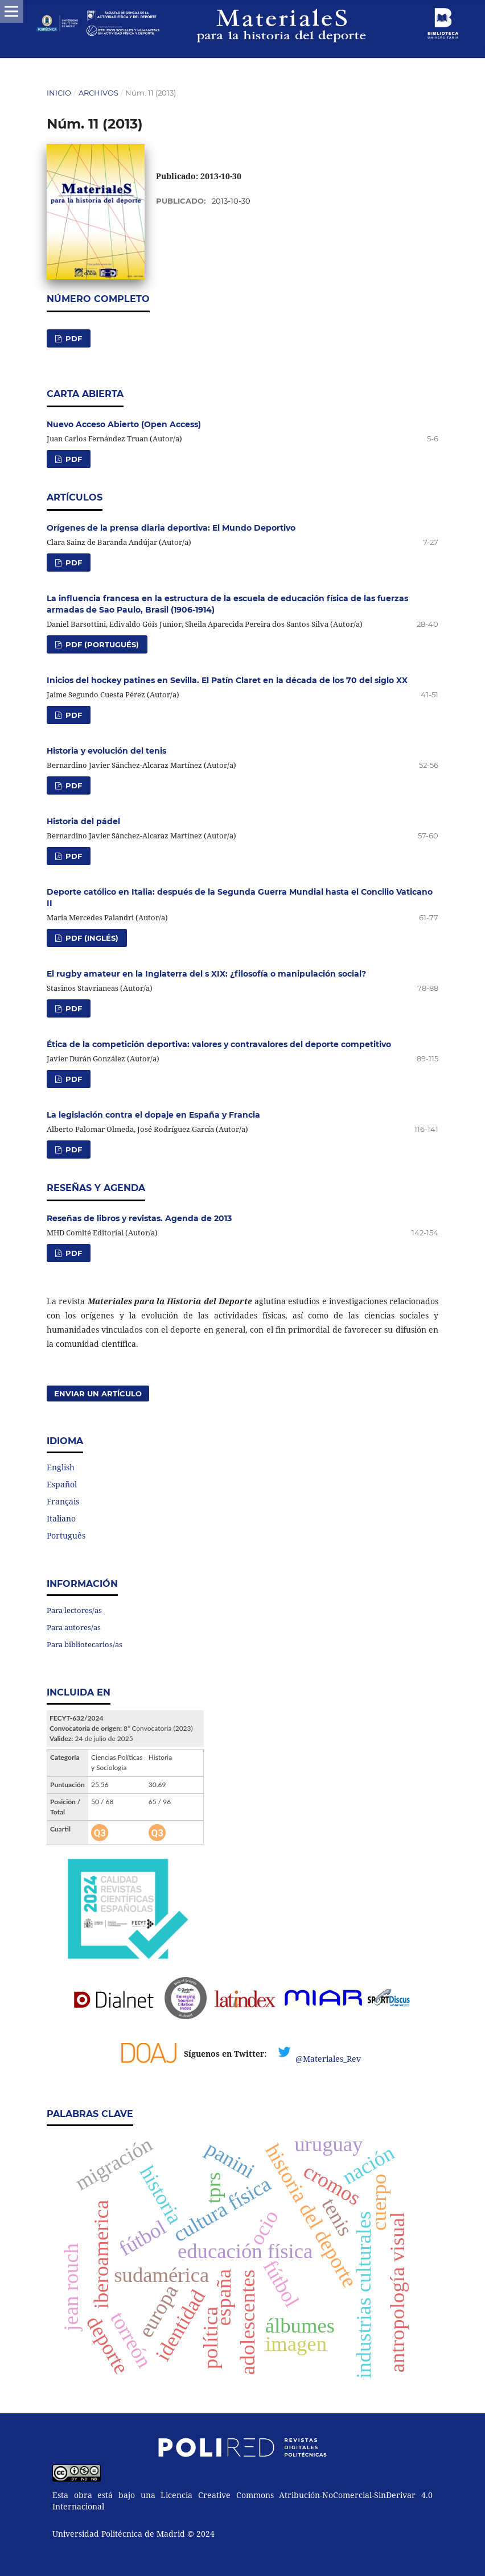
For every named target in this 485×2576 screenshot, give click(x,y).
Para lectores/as (74, 1610)
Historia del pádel (83, 821)
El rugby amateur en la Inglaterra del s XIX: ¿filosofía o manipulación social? (206, 974)
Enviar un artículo (98, 1393)
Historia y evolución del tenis (106, 751)
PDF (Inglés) (90, 937)
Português (66, 1535)
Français (63, 1501)
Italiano (61, 1518)
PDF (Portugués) (101, 644)
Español (62, 1484)
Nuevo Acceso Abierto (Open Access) (124, 424)
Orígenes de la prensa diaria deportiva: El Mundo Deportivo (171, 528)
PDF (72, 338)
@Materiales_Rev (328, 2058)
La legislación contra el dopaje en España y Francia (153, 1115)
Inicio (59, 92)
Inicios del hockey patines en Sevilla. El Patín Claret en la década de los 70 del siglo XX (227, 680)
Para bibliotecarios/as (84, 1644)
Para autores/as (74, 1627)
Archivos (98, 92)
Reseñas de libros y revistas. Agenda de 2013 (139, 1218)
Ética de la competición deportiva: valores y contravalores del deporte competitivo (219, 1044)
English (61, 1467)
